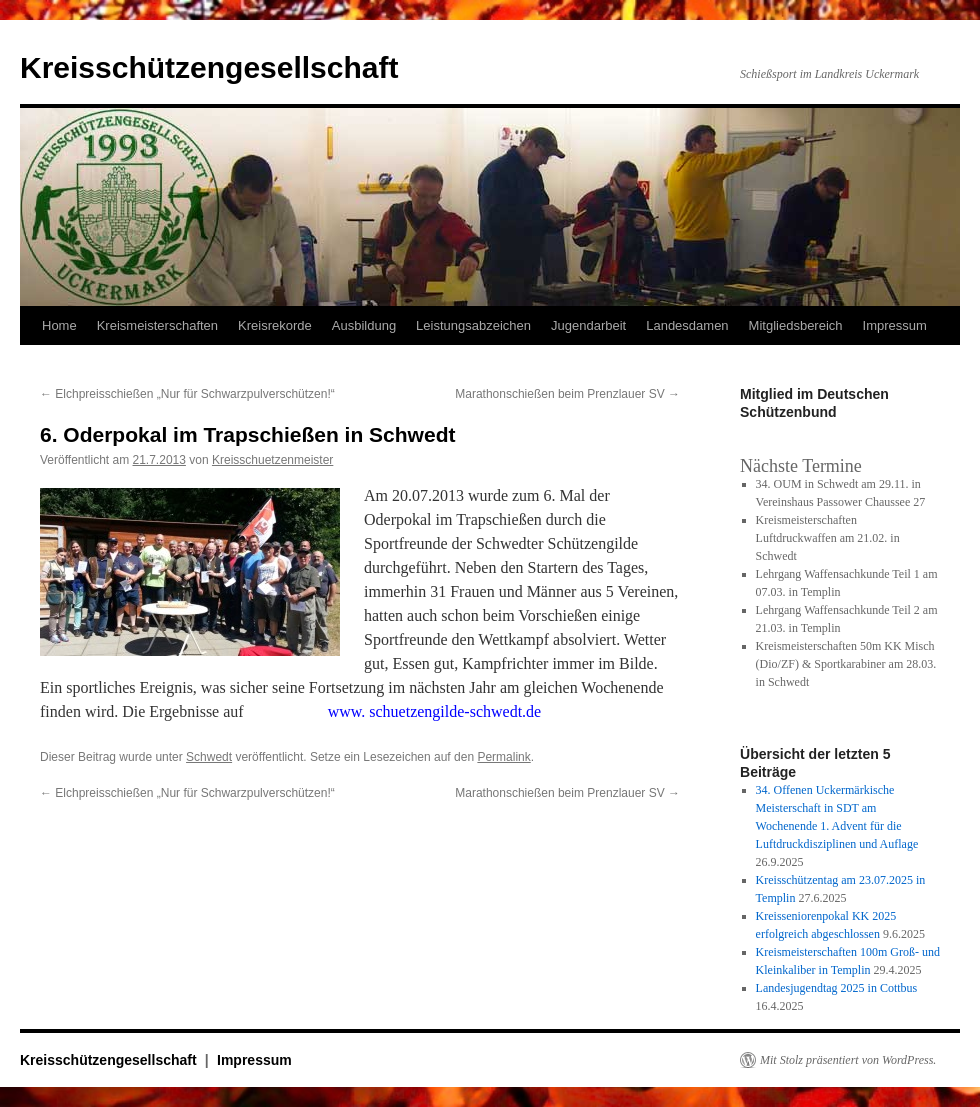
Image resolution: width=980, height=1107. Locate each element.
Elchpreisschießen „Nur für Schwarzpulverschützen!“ (187, 394)
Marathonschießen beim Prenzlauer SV (567, 394)
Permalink (503, 757)
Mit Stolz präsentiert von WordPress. (848, 1060)
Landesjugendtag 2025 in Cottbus (837, 988)
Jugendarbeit (588, 325)
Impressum (895, 325)
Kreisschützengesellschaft (209, 67)
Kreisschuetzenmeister (272, 460)
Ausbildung (364, 325)
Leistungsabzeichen (473, 325)
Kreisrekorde (275, 325)
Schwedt (209, 757)
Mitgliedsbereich (796, 325)
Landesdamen (687, 325)
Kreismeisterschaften (157, 325)
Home (59, 325)
